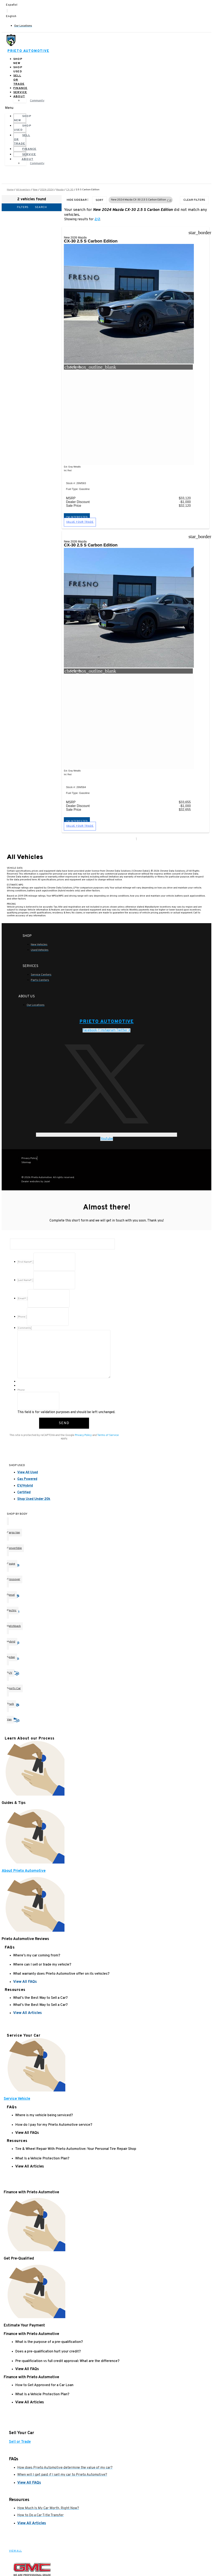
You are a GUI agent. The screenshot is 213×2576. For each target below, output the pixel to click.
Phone (21, 1022)
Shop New (22, 118)
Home (10, 189)
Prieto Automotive (28, 51)
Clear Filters (194, 200)
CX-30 (69, 189)
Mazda (60, 189)
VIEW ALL (15, 2183)
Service (29, 154)
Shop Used (22, 128)
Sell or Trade (19, 80)
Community (37, 100)
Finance (29, 149)
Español (11, 5)
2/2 (97, 219)
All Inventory (23, 189)
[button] (15, 108)
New (35, 189)
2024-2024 (47, 189)
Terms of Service (108, 1067)
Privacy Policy (83, 1067)
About (19, 96)
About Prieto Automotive (24, 1503)
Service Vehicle (17, 1731)
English (11, 16)
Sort (99, 200)
